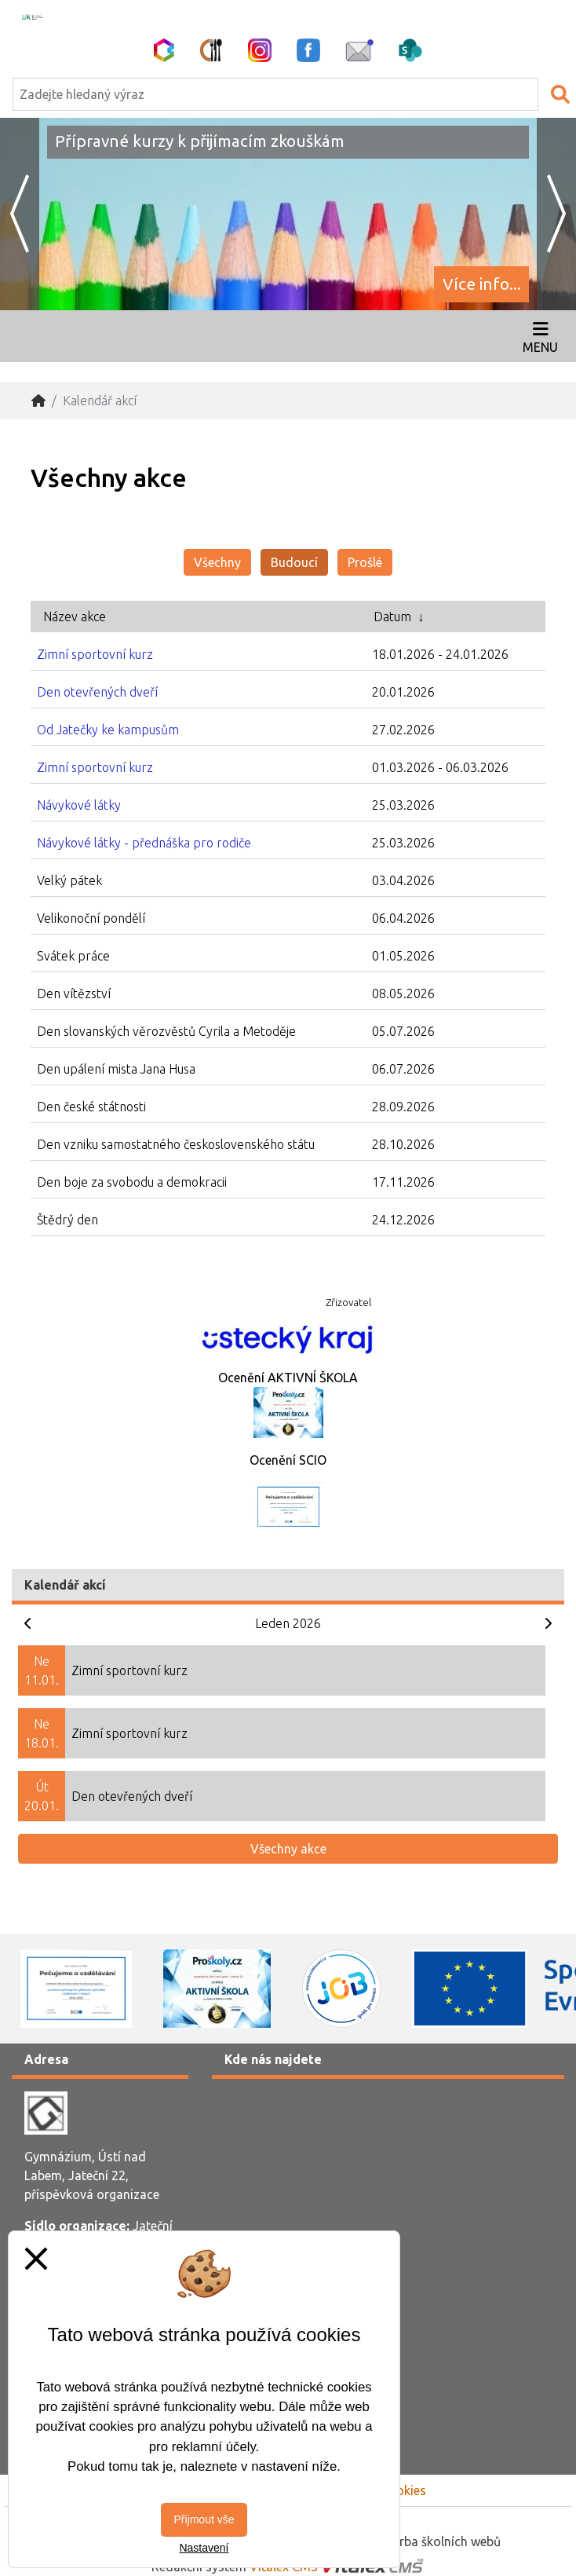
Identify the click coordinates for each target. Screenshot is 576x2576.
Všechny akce (288, 1849)
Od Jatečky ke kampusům (108, 730)
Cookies (403, 2490)
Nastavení (203, 2547)
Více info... (482, 284)
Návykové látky (79, 805)
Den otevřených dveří (97, 692)
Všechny (217, 562)
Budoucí (294, 562)
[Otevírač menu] (540, 336)
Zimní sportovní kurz (95, 654)
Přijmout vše (203, 2519)
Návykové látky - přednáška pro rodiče (144, 843)
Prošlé (365, 562)
